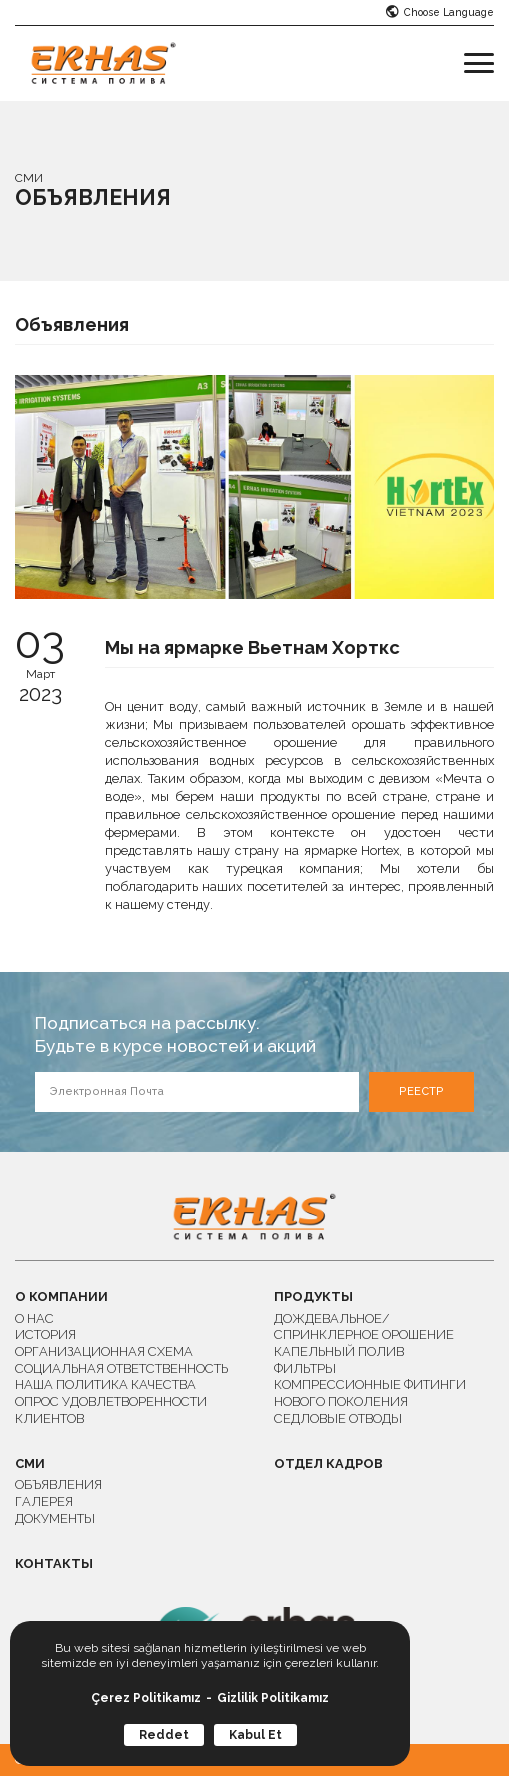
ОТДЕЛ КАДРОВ (328, 1464)
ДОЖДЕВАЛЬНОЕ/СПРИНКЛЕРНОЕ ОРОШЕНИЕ (364, 1327)
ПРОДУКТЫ (313, 1297)
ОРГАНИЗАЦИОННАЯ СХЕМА (104, 1351)
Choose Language (440, 12)
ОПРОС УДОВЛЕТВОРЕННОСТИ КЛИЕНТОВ (111, 1410)
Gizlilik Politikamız (273, 1698)
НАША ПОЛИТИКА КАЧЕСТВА (105, 1384)
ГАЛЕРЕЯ (44, 1501)
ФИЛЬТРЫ (305, 1368)
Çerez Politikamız (146, 1698)
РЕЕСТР (421, 1091)
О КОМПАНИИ (61, 1297)
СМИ (30, 1464)
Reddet (164, 1735)
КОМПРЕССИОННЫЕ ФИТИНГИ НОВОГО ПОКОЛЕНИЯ (370, 1393)
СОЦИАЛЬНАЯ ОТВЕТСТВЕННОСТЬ (121, 1368)
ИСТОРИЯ (45, 1334)
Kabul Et (255, 1735)
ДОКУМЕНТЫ (55, 1518)
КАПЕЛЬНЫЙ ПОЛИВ (339, 1351)
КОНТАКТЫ (54, 1564)
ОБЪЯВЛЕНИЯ (58, 1484)
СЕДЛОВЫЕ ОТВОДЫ (338, 1418)
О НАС (34, 1318)
